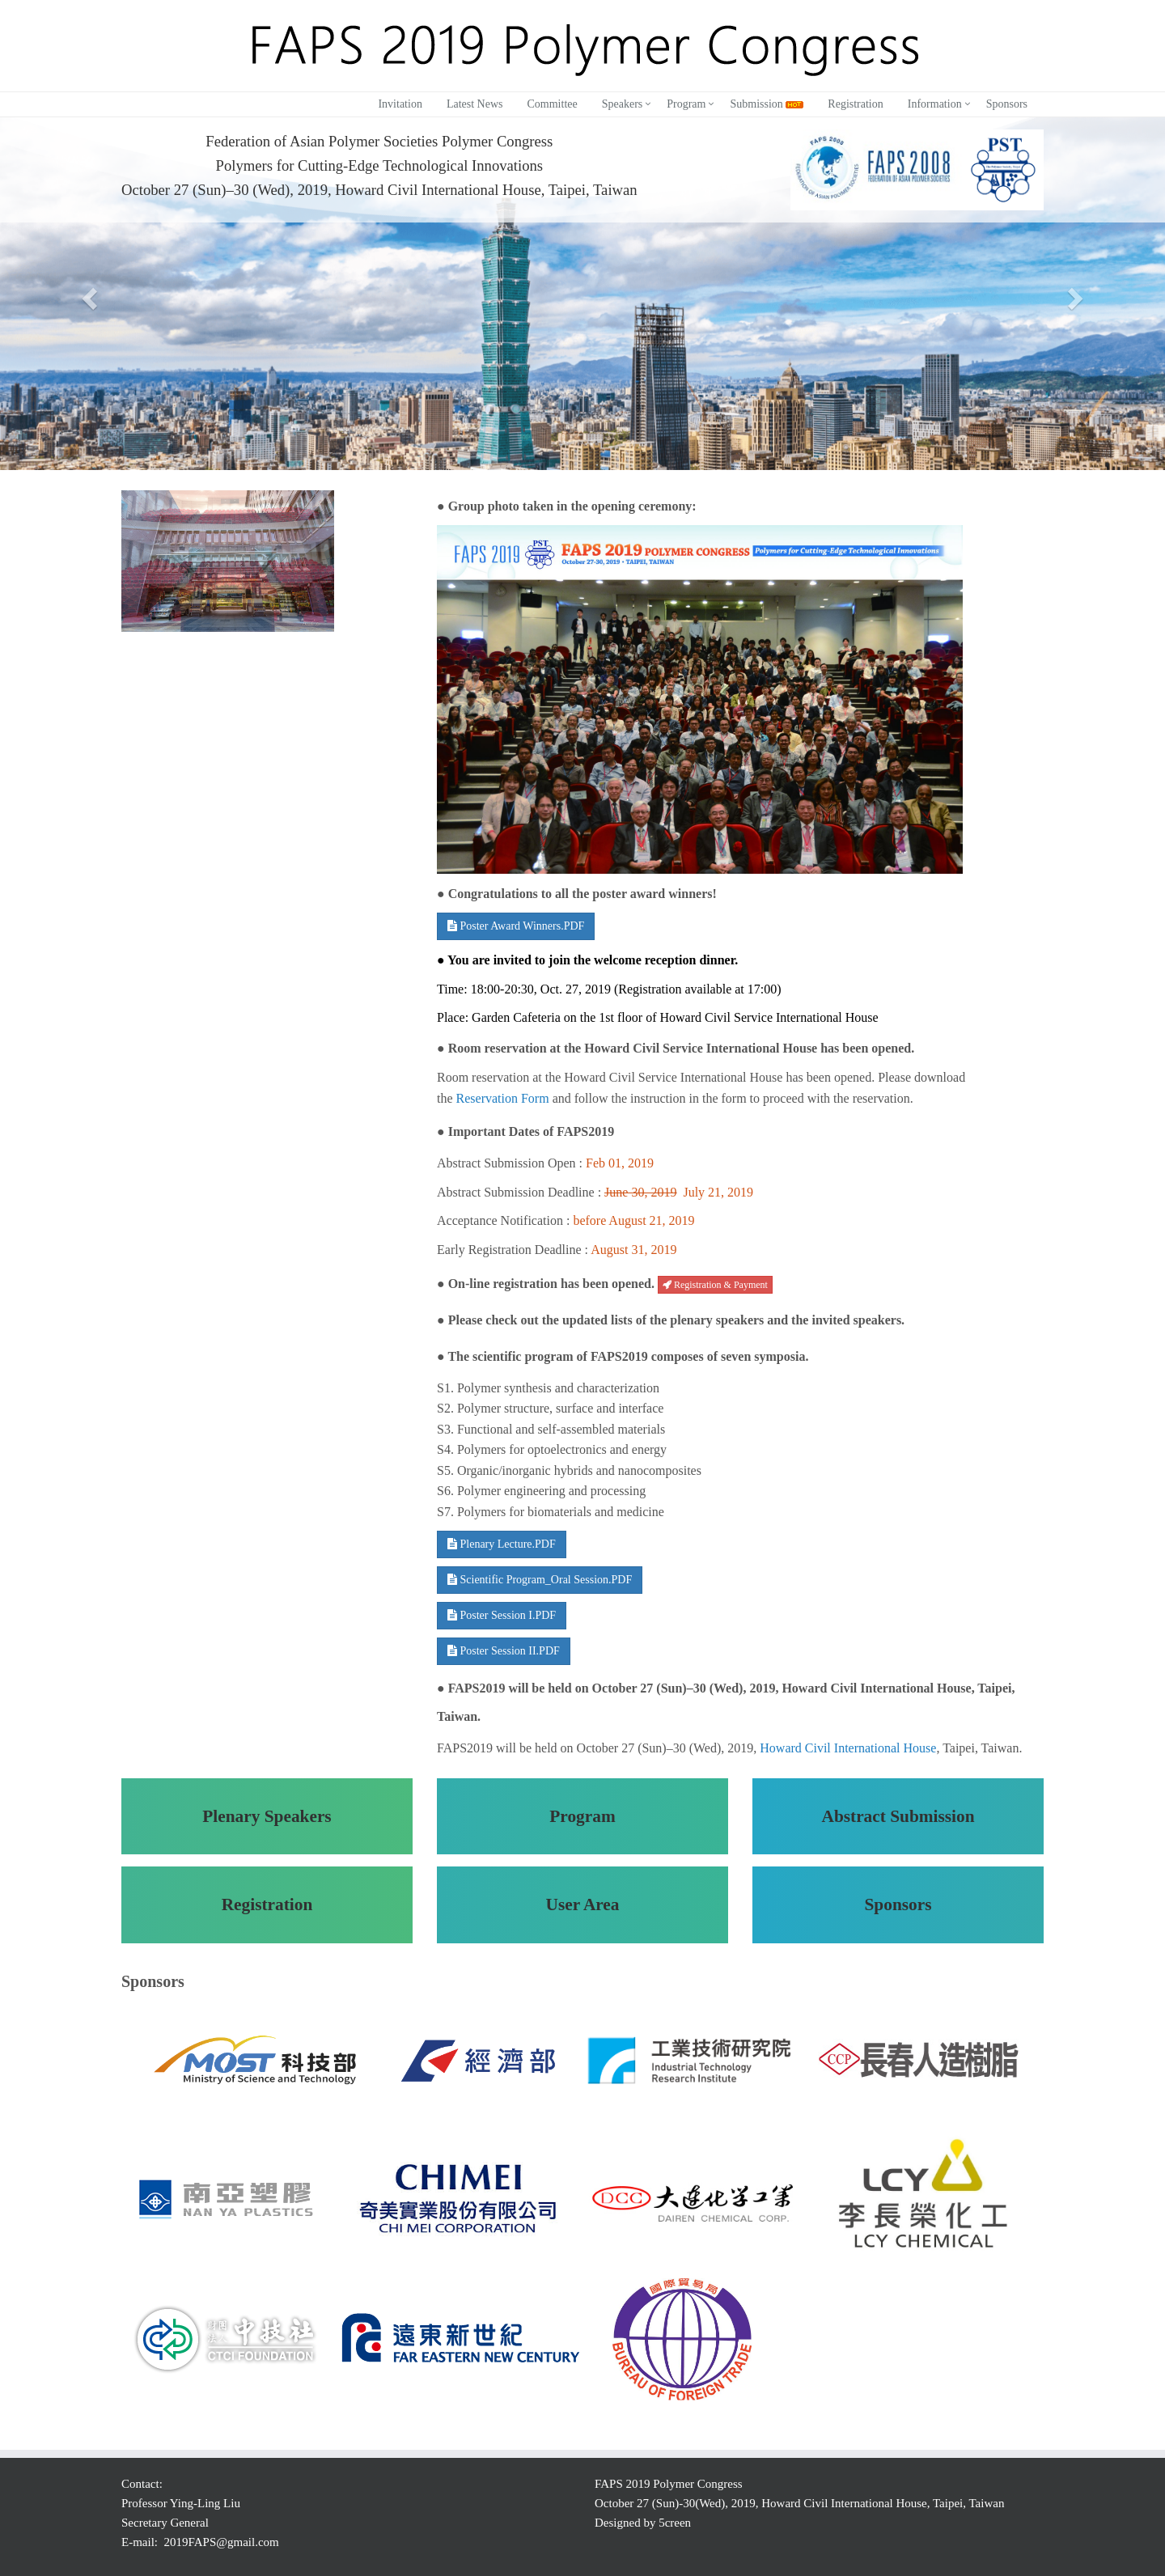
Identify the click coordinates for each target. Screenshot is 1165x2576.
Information (935, 104)
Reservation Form (502, 1098)
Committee (552, 104)
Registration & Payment (715, 1284)
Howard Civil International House (848, 1748)
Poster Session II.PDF (503, 1651)
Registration (855, 104)
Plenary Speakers (266, 1816)
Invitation (400, 104)
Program (686, 104)
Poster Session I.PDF (501, 1615)
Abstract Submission (897, 1816)
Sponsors (1006, 104)
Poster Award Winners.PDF (515, 926)
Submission (766, 104)
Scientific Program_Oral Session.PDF (539, 1580)
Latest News (475, 104)
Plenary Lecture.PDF (501, 1544)
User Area (582, 1904)
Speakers (622, 104)
